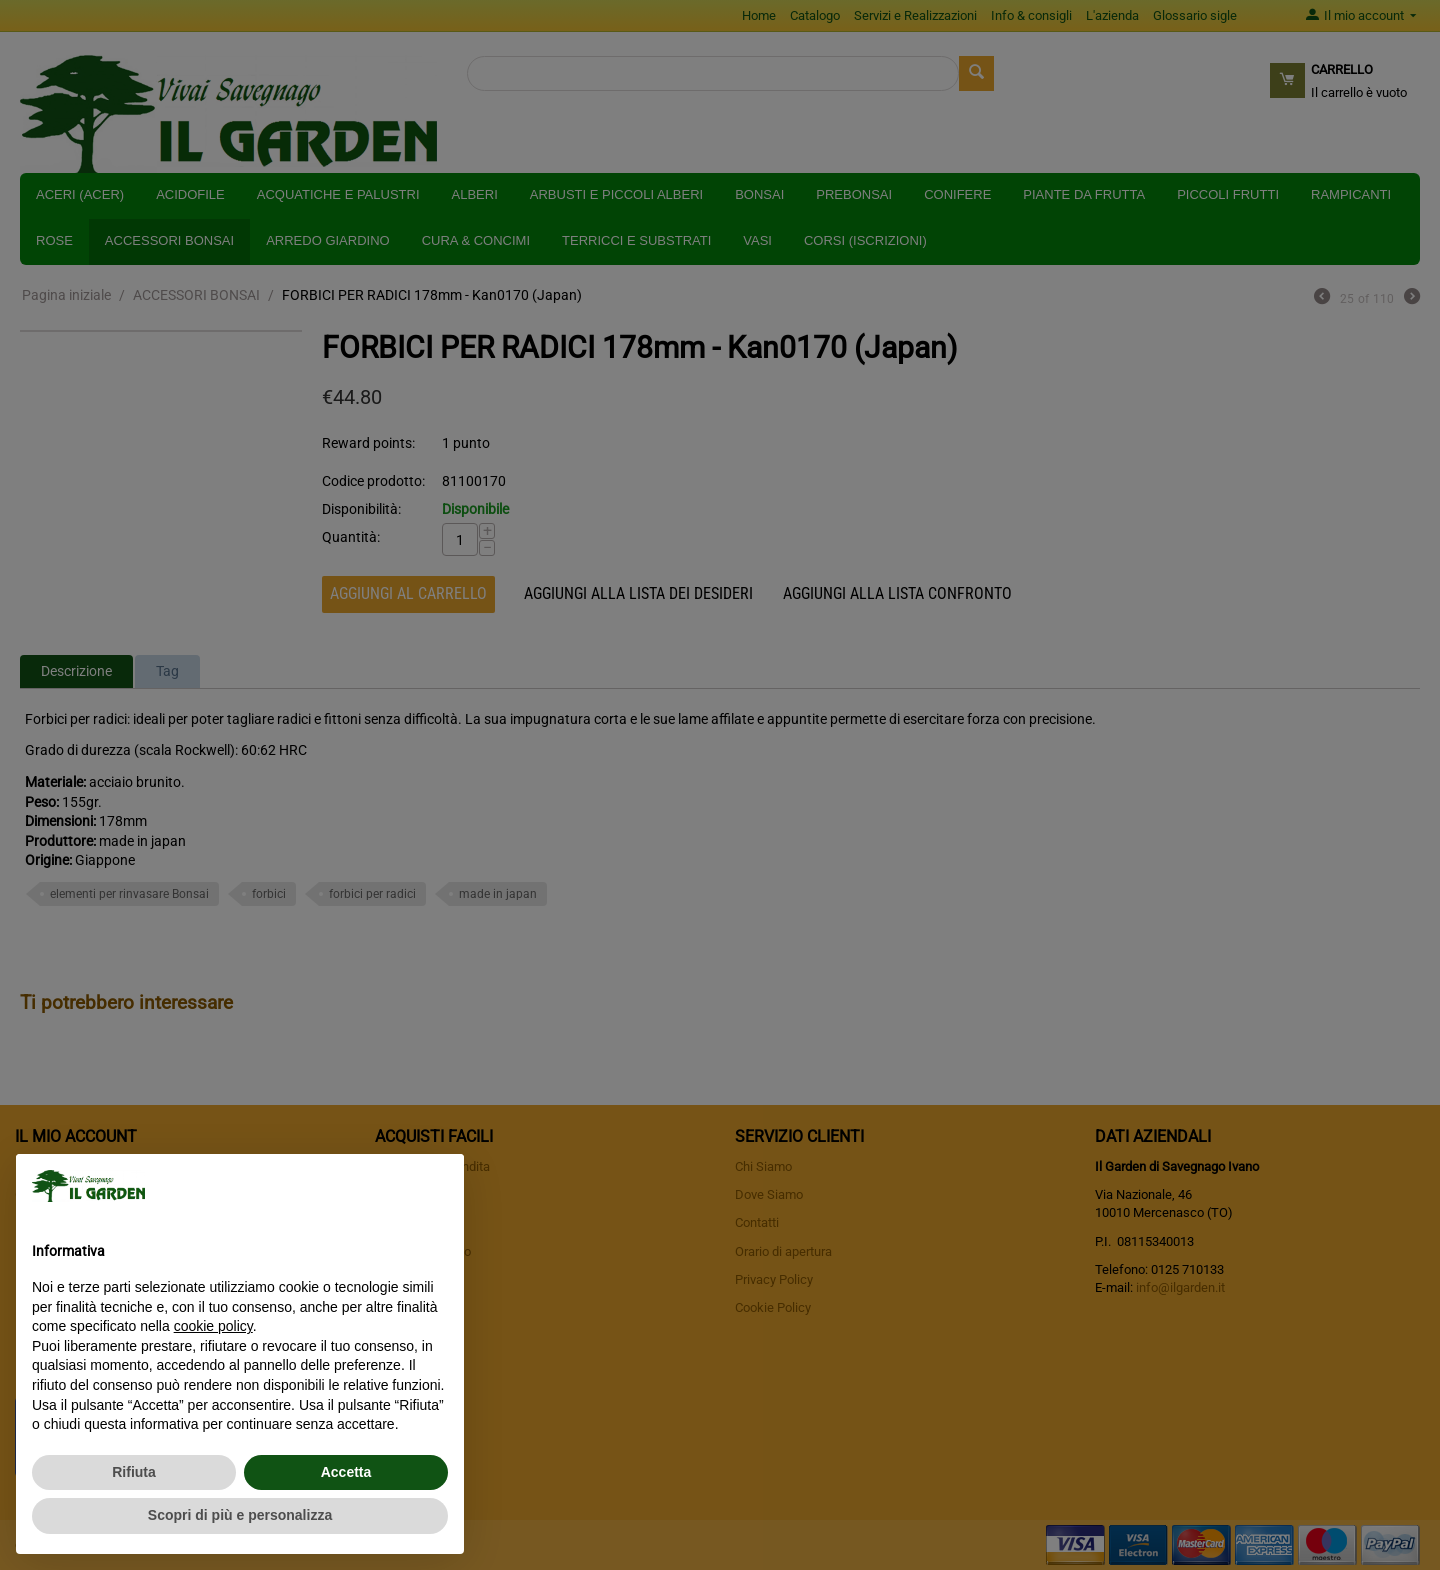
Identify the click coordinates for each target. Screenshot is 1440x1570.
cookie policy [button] (213, 1326)
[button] (438, 1186)
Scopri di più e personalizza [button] (240, 1515)
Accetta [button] (346, 1472)
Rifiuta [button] (134, 1472)
